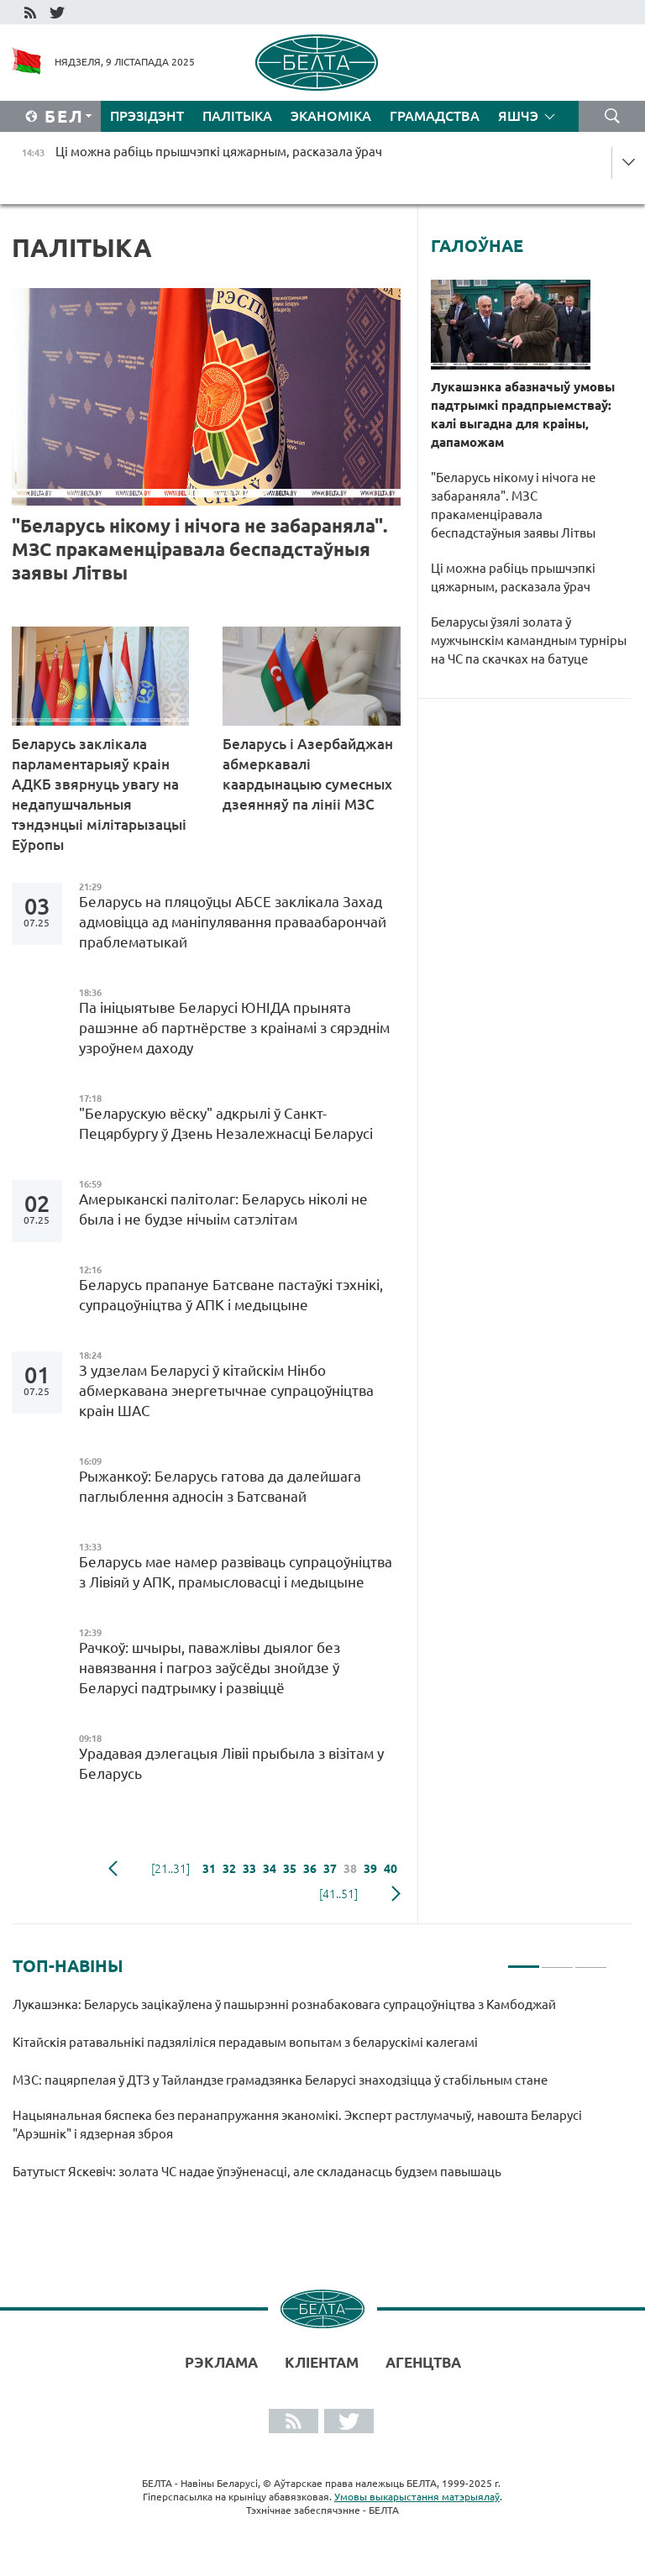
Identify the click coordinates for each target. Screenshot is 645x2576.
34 (269, 1869)
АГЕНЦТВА (423, 2362)
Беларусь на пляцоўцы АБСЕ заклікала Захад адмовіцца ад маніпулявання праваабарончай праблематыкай (232, 922)
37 (330, 1869)
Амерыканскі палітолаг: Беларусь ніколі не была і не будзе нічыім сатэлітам (223, 1209)
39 (370, 1869)
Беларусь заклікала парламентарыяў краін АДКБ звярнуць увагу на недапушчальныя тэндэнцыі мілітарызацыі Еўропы (99, 794)
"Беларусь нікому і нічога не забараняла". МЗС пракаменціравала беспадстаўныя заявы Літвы (199, 549)
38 (350, 1869)
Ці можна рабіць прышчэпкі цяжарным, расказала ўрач (513, 577)
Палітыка (237, 115)
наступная (396, 1894)
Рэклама (221, 2362)
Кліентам (322, 2362)
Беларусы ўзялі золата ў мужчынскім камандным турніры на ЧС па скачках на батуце (529, 640)
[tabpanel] (310, 2095)
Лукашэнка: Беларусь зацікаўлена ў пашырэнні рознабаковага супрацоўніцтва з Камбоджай (284, 2004)
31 (209, 1869)
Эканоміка (331, 115)
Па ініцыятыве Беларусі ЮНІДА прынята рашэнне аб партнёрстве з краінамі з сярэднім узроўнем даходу (234, 1027)
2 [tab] (557, 1959)
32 (229, 1869)
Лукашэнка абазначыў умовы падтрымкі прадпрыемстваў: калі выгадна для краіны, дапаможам (523, 414)
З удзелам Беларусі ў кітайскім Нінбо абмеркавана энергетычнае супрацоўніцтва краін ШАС (226, 1390)
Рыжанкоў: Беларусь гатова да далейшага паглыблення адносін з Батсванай (220, 1486)
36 (310, 1869)
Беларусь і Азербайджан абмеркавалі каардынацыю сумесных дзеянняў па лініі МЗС (308, 774)
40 (390, 1869)
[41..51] (338, 1894)
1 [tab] (523, 1959)
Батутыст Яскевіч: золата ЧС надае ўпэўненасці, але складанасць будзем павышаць (258, 2171)
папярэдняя (113, 1868)
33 (249, 1869)
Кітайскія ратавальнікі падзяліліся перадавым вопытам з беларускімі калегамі (246, 2042)
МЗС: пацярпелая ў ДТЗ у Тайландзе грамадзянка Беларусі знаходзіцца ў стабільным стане (281, 2080)
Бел (64, 116)
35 (289, 1869)
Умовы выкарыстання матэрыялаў (417, 2496)
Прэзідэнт (147, 115)
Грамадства (435, 115)
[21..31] (170, 1869)
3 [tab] (590, 1959)
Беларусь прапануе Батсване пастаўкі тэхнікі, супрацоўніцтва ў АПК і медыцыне (231, 1295)
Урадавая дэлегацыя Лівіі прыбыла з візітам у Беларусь (231, 1763)
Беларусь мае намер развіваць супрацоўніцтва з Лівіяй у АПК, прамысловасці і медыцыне (235, 1572)
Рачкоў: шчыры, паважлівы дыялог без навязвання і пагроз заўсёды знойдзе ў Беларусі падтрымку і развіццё (209, 1668)
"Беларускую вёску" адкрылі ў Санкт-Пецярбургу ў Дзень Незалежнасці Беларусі (229, 1123)
